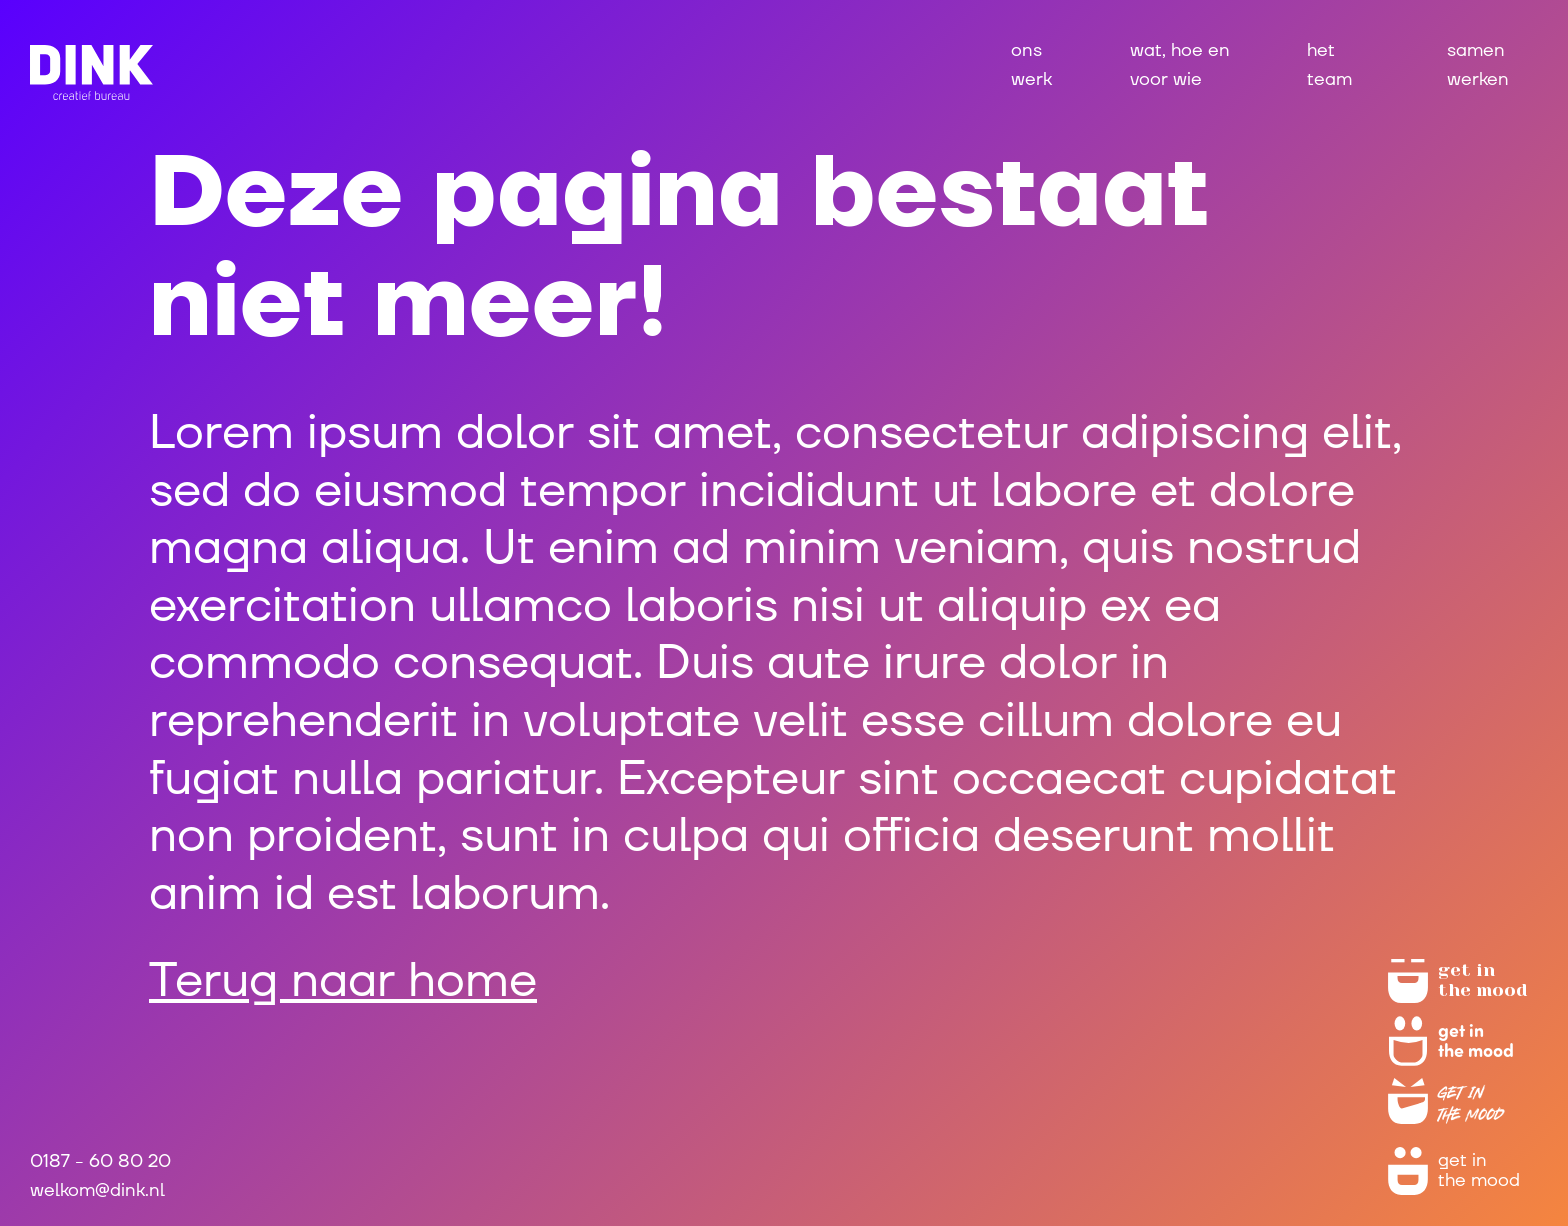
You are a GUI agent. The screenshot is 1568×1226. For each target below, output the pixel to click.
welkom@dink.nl (97, 1190)
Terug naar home (343, 981)
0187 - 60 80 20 (100, 1161)
